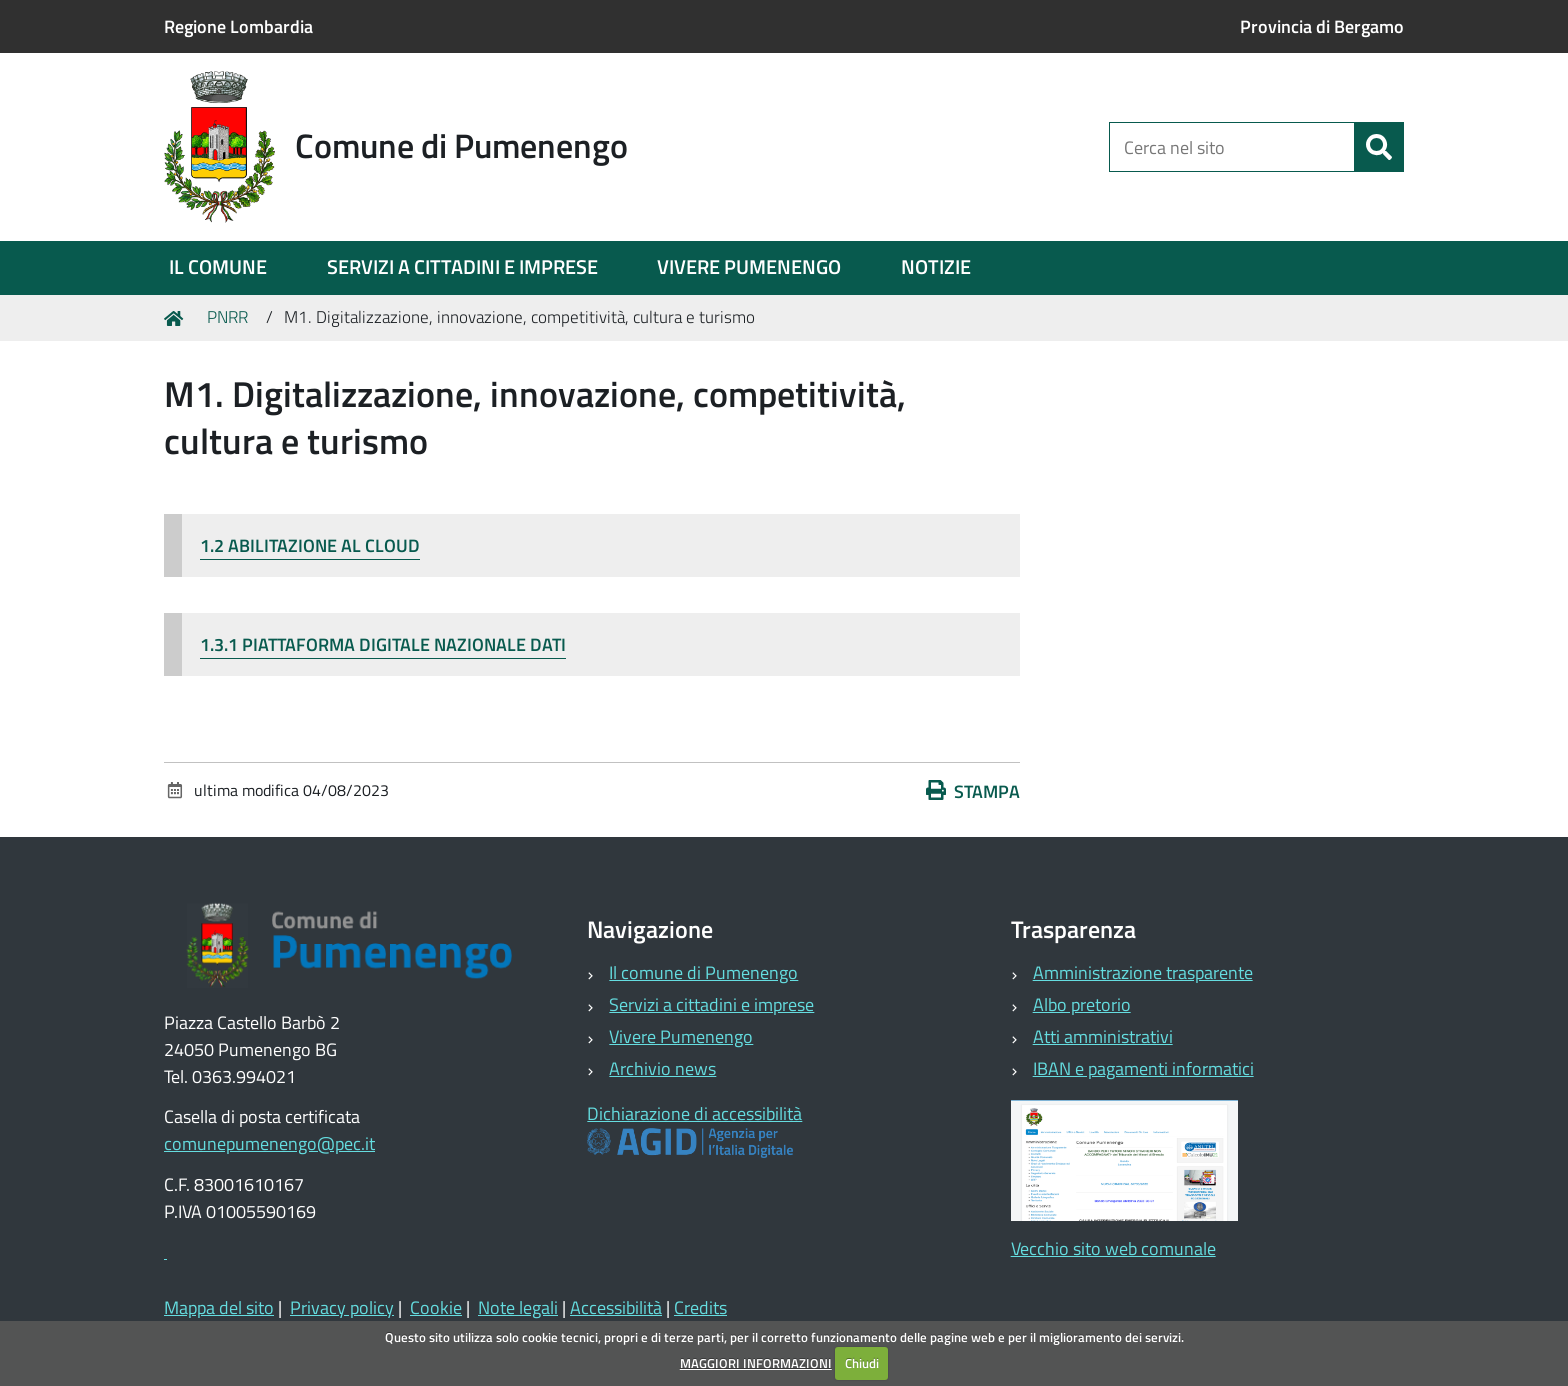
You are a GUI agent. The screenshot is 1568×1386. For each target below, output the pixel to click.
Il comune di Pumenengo (703, 972)
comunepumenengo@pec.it (269, 1143)
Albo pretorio (1082, 1004)
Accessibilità (616, 1307)
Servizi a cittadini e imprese (711, 1004)
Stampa (973, 791)
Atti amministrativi (1103, 1036)
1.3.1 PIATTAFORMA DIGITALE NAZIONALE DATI (383, 644)
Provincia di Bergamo (1322, 26)
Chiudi (862, 1363)
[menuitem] (218, 268)
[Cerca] (1379, 147)
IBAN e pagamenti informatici (1143, 1068)
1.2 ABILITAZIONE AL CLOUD (310, 545)
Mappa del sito (219, 1307)
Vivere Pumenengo (681, 1036)
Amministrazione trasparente (1143, 972)
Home (177, 317)
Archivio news (662, 1068)
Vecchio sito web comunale (1113, 1248)
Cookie (436, 1307)
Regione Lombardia (238, 26)
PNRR (227, 317)
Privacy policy (342, 1307)
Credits (700, 1307)
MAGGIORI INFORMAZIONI (756, 1363)
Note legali (518, 1307)
